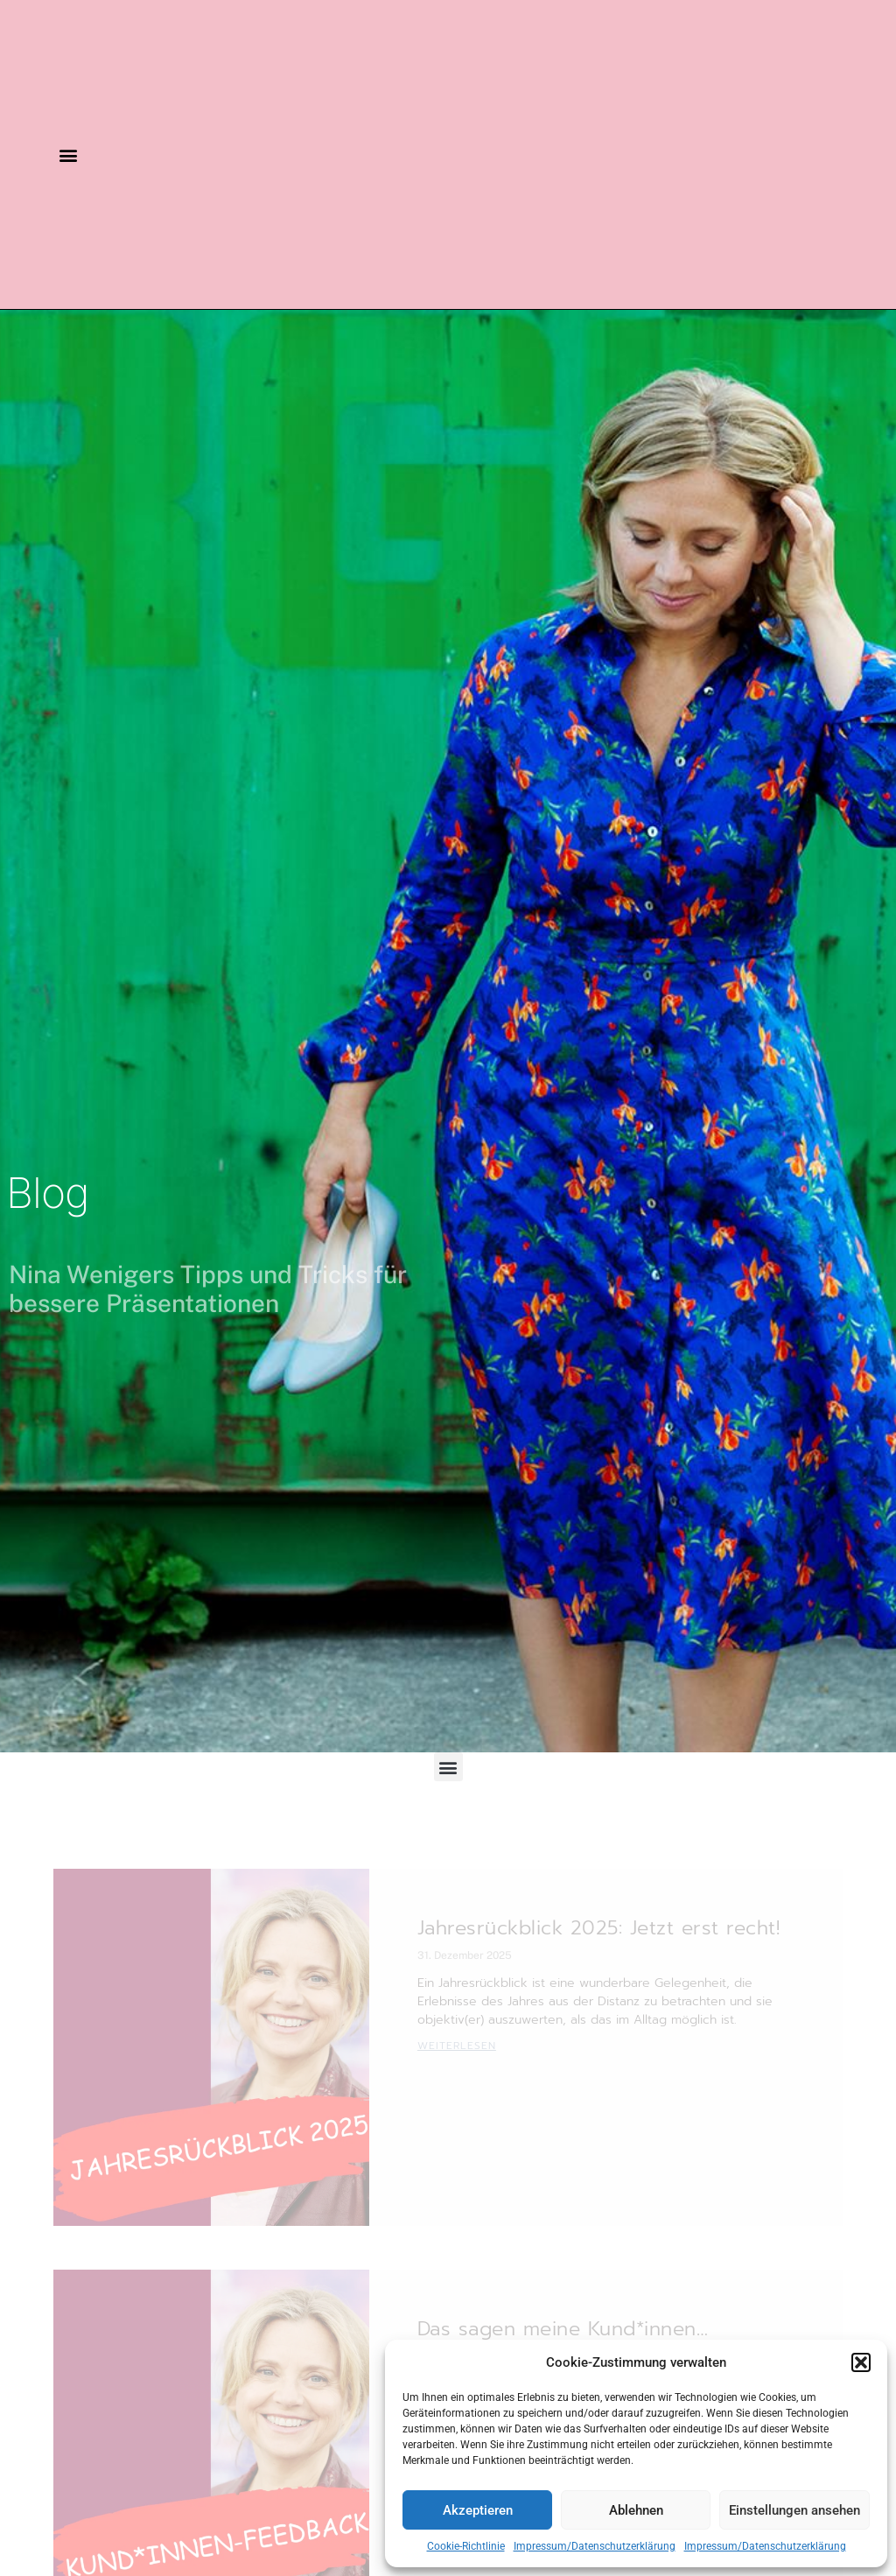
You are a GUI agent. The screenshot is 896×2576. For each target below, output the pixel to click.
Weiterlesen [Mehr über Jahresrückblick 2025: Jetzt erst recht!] (456, 2045)
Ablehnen (636, 2510)
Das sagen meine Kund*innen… (563, 2328)
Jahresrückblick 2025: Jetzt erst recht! (598, 1927)
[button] (861, 2362)
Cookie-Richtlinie (466, 2546)
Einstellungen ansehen (794, 2510)
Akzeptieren (478, 2510)
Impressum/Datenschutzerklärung (595, 2546)
